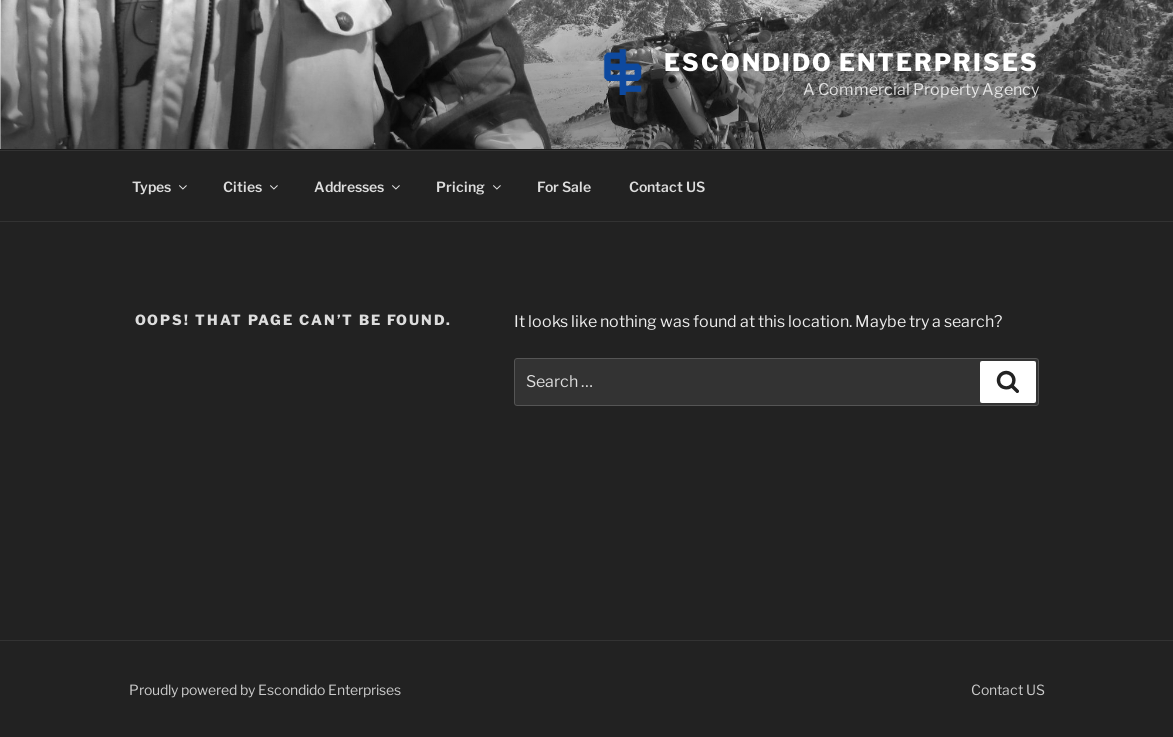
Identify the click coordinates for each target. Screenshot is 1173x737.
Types (161, 186)
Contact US (667, 186)
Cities (252, 186)
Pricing (470, 186)
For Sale (564, 186)
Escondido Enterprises (851, 62)
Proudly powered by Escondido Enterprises (265, 689)
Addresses (358, 186)
